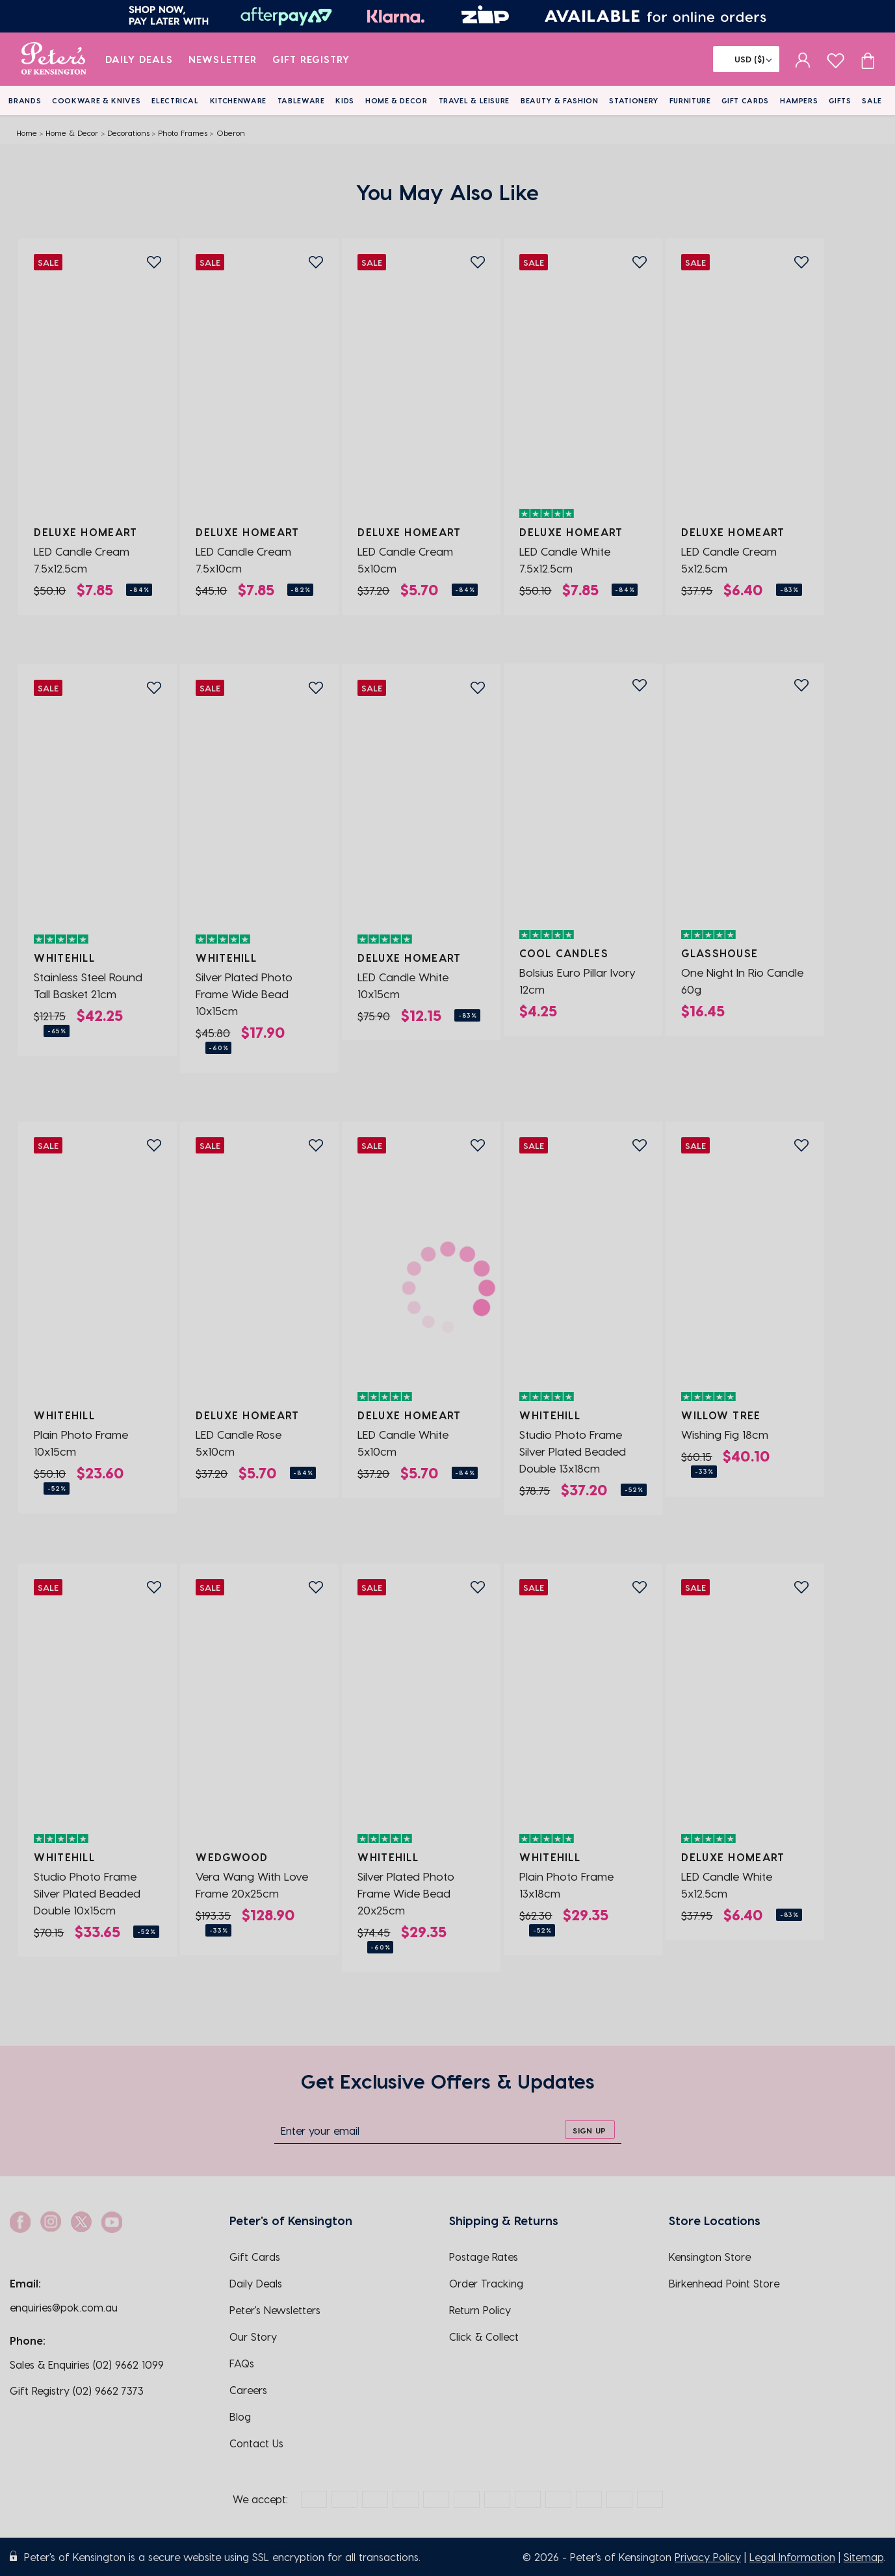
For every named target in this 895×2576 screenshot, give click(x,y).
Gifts (840, 100)
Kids (344, 100)
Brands (24, 100)
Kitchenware (238, 100)
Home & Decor (396, 100)
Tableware (301, 100)
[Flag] (746, 59)
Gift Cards (745, 100)
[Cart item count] (868, 59)
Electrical (175, 100)
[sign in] (803, 59)
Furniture (690, 100)
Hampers (799, 100)
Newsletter (222, 59)
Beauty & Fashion (560, 100)
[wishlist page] (835, 59)
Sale (872, 100)
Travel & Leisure (474, 100)
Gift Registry (311, 59)
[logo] (53, 59)
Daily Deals (139, 59)
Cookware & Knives (96, 100)
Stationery (633, 100)
